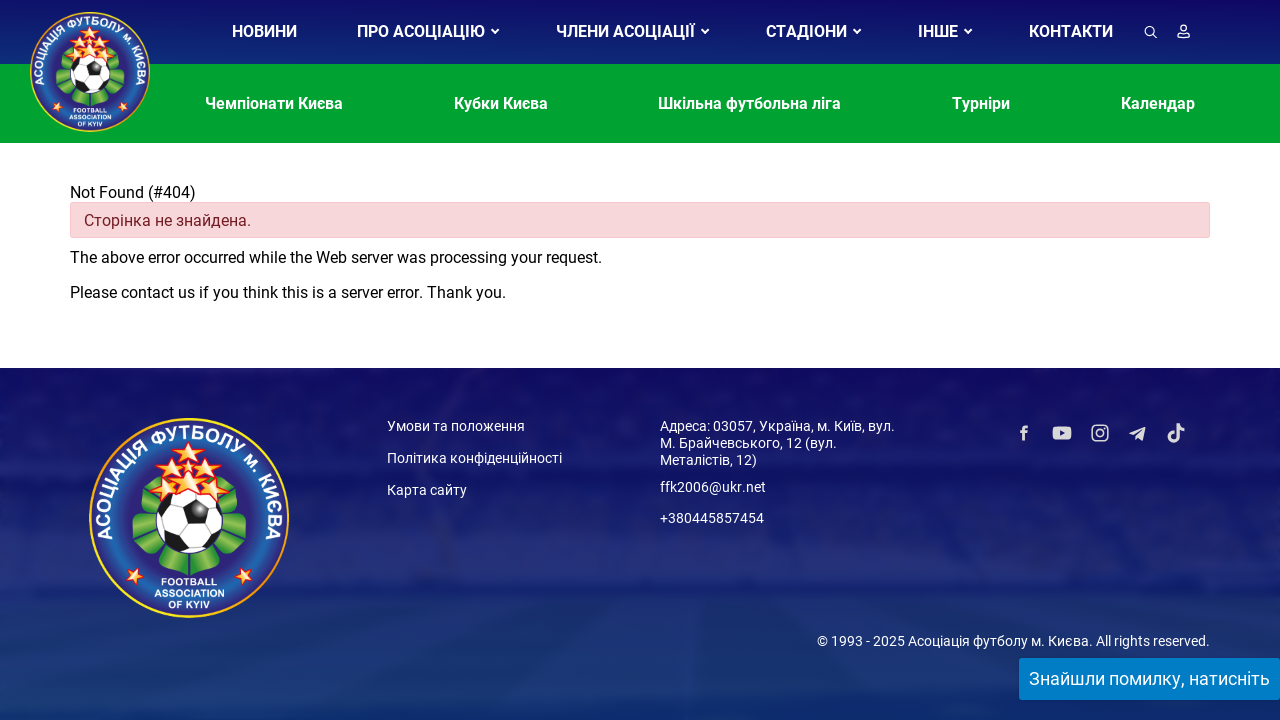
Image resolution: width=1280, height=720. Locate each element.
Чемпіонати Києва (274, 103)
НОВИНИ (264, 31)
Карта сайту (427, 490)
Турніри (981, 103)
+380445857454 (712, 518)
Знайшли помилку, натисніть (1149, 678)
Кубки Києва (501, 103)
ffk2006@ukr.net (713, 487)
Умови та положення (456, 426)
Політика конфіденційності (474, 458)
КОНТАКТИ (1071, 31)
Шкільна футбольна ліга (749, 103)
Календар (1158, 103)
